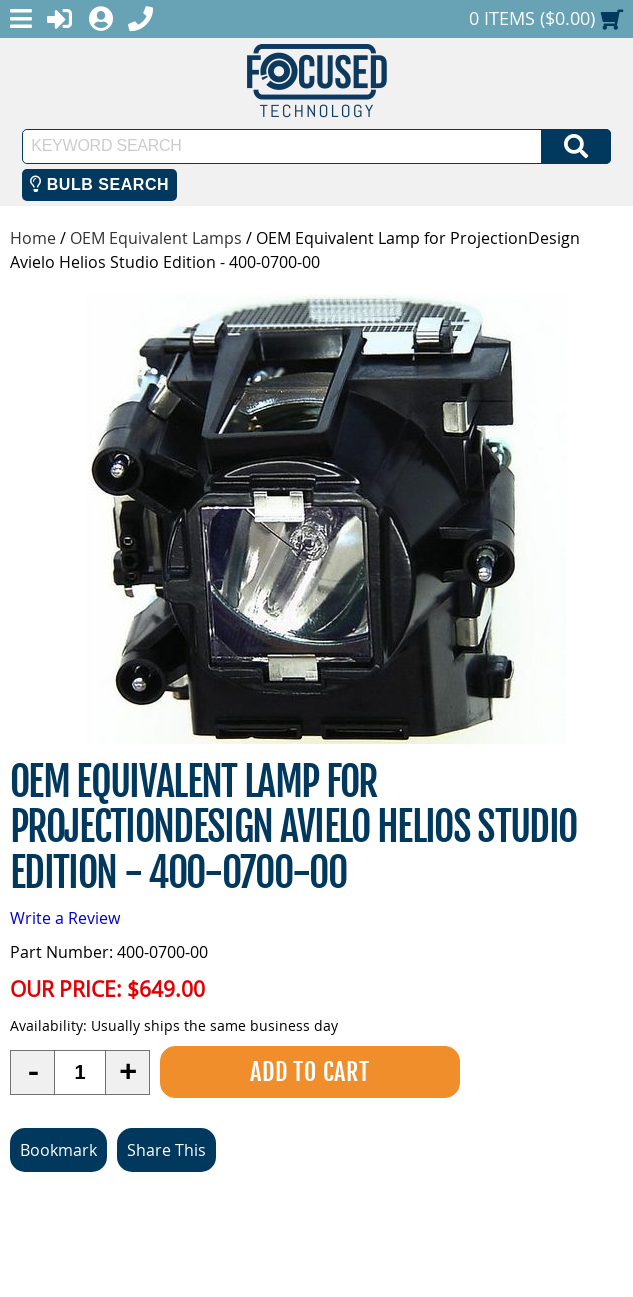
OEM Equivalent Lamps (156, 238)
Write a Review (65, 918)
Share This (166, 1150)
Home (33, 238)
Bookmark (58, 1150)
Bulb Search (99, 184)
